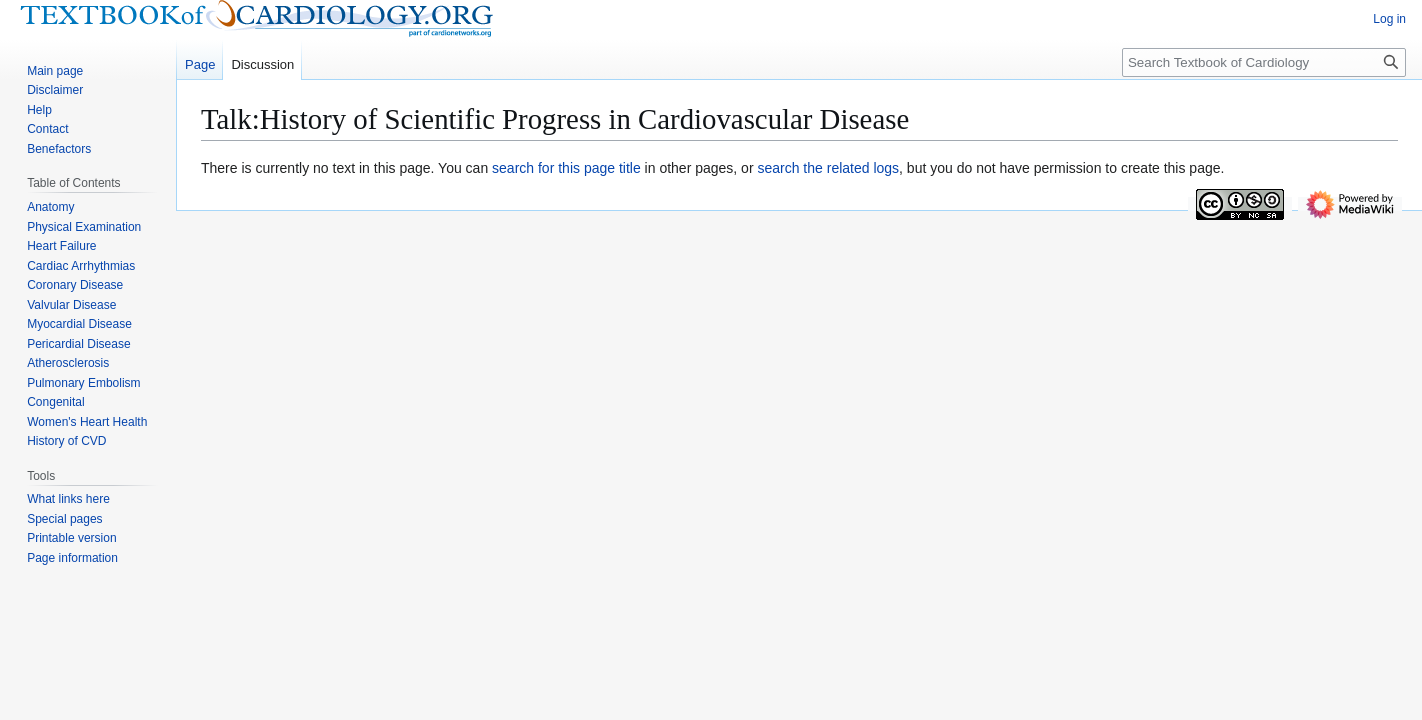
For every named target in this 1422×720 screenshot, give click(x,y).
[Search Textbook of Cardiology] (1264, 62)
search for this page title (566, 168)
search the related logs (828, 168)
